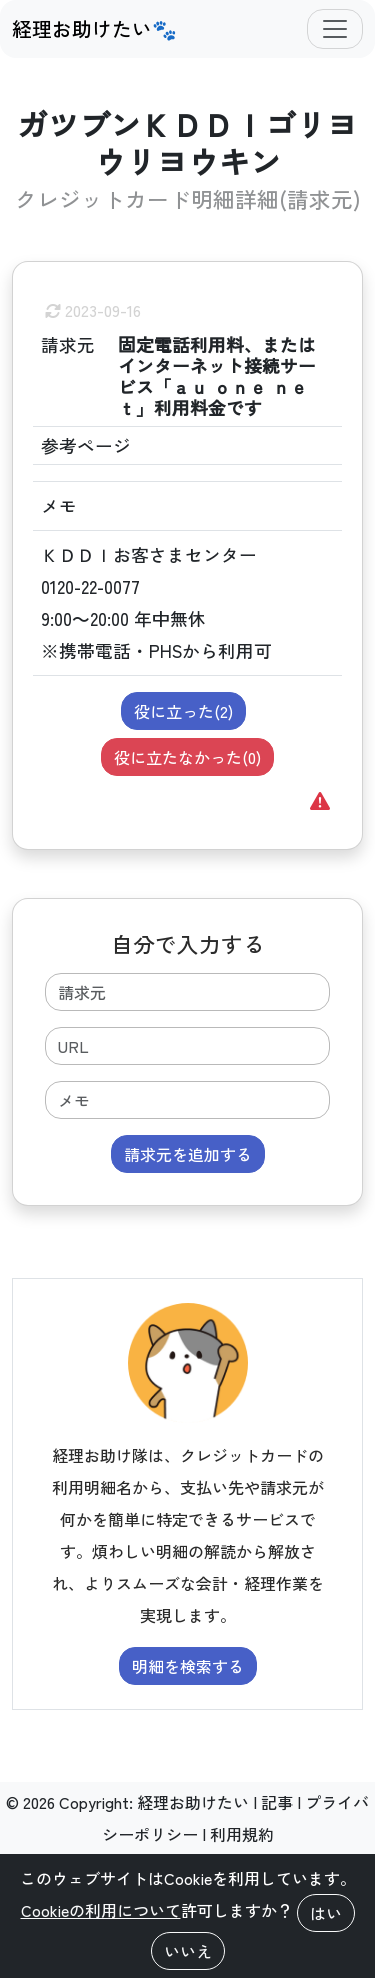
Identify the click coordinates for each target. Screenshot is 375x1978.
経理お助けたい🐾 (94, 28)
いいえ (188, 1951)
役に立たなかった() (187, 757)
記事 (277, 1802)
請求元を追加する (188, 1154)
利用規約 (242, 1834)
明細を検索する (188, 1666)
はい (326, 1913)
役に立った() (183, 711)
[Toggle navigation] (335, 29)
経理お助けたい (193, 1802)
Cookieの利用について (101, 1910)
